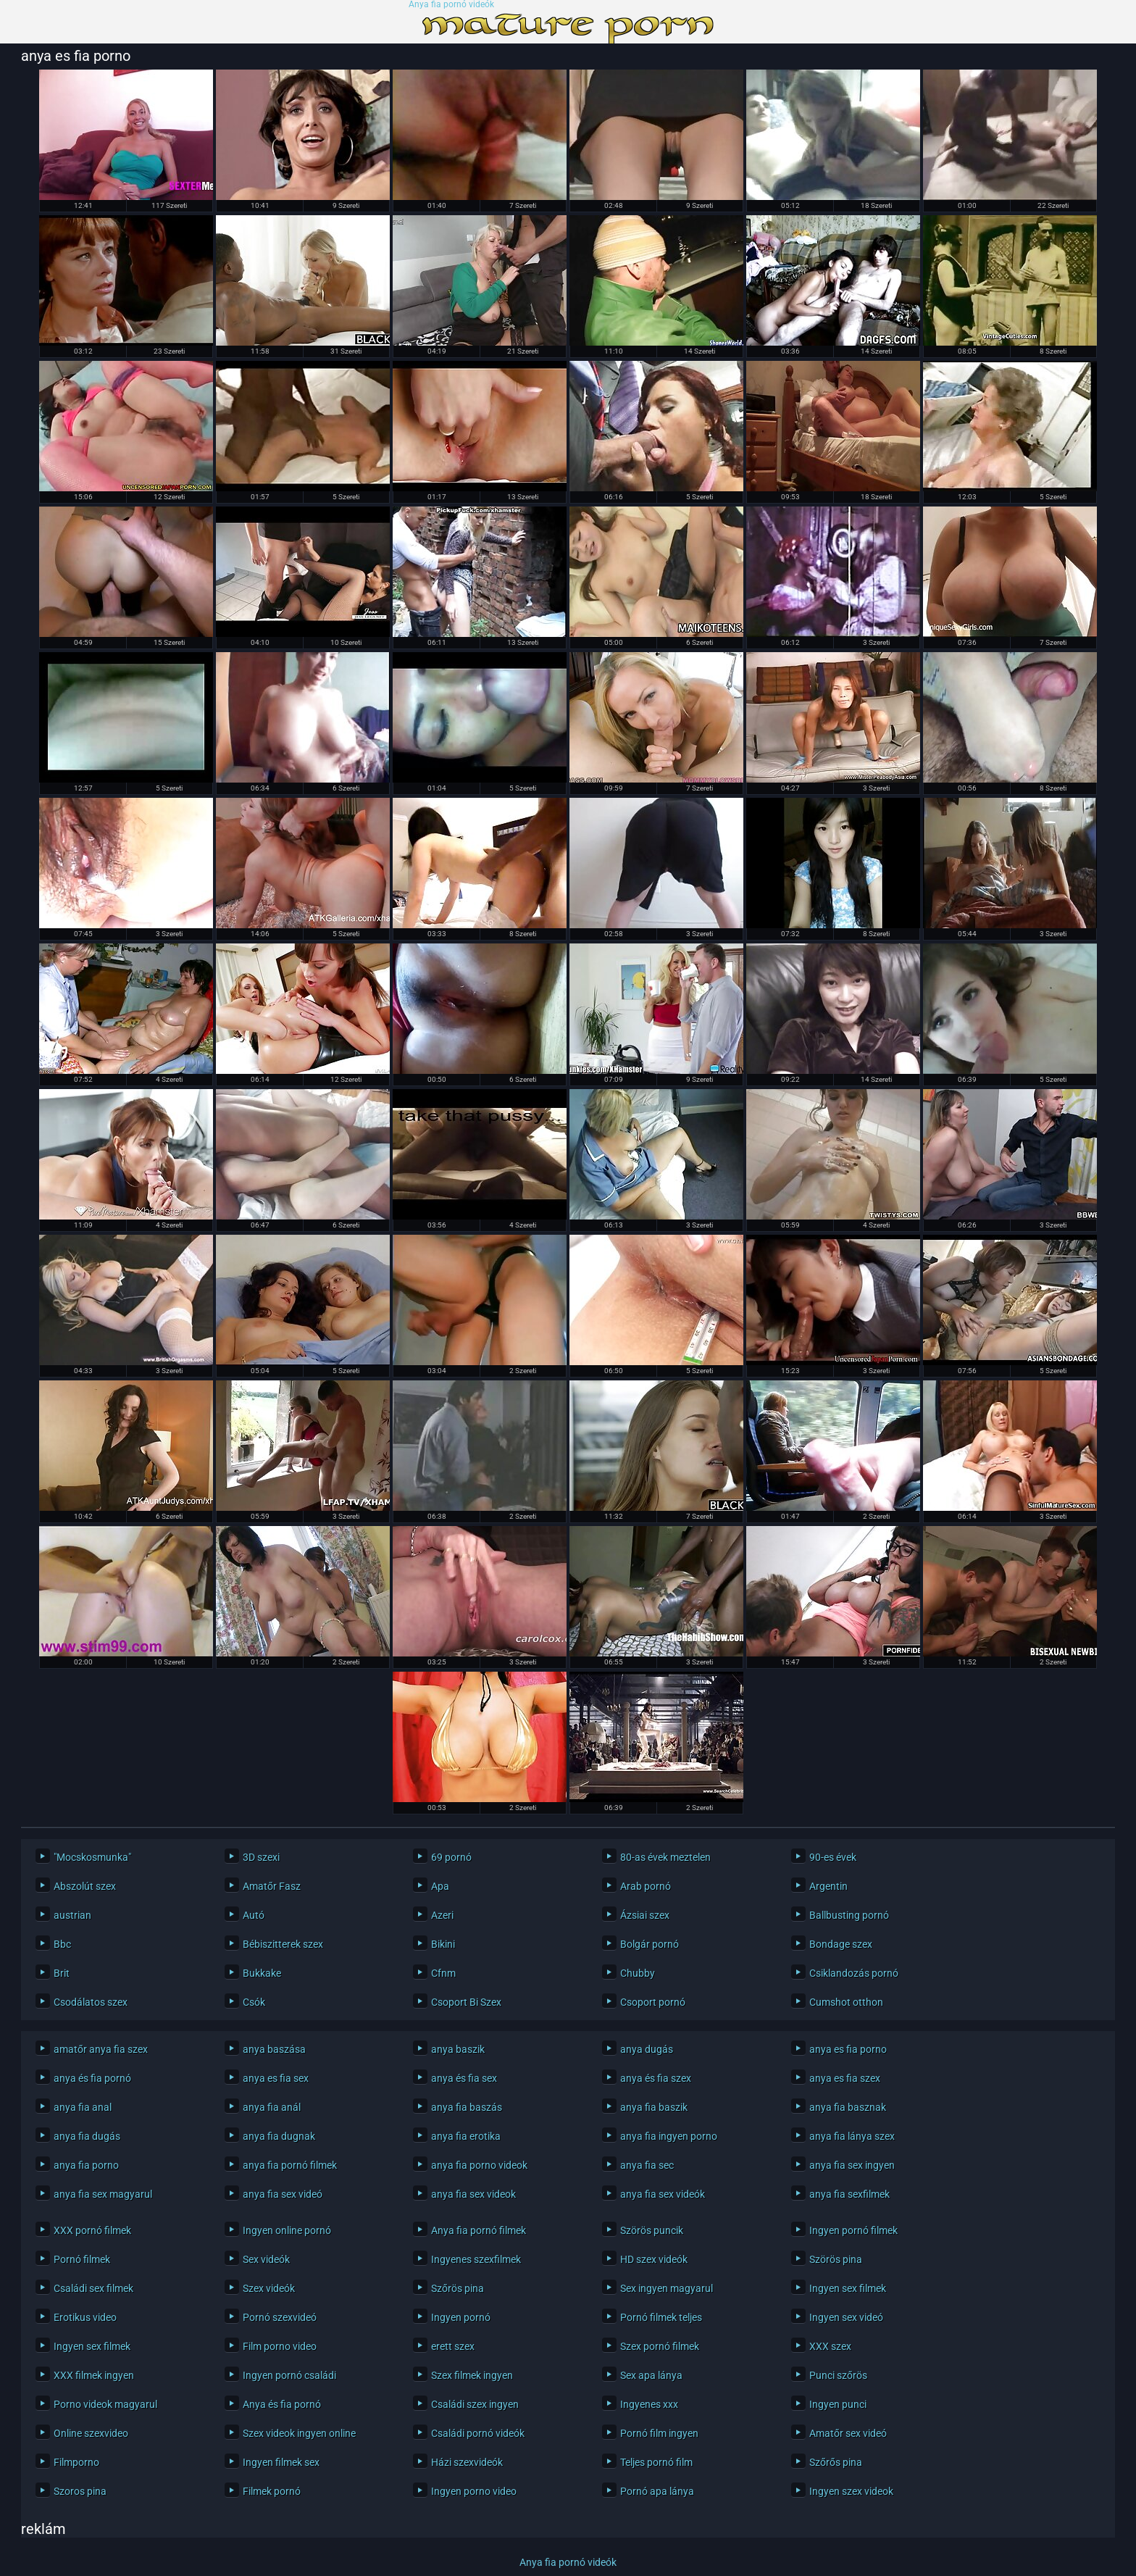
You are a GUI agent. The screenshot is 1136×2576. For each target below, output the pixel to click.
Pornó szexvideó (280, 2317)
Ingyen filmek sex (281, 2462)
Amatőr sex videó (848, 2433)
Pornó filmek (82, 2259)
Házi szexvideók (467, 2462)
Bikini (443, 1944)
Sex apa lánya (651, 2375)
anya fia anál (272, 2107)
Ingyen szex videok (851, 2491)
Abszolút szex (85, 1886)
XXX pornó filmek (92, 2230)
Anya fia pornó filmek (478, 2230)
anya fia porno (86, 2165)
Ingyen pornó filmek (853, 2230)
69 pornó (451, 1857)
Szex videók (269, 2288)
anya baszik (458, 2049)
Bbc (62, 1944)
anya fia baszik (654, 2107)
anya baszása (274, 2049)
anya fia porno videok (479, 2165)
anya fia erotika (466, 2136)
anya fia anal (83, 2107)
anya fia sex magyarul (103, 2194)
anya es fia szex (844, 2078)
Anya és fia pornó (282, 2404)
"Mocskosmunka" (92, 1857)
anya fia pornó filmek (290, 2165)
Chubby (637, 1973)
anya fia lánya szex (852, 2136)
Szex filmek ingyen (472, 2375)
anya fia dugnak (279, 2136)
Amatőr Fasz (272, 1886)
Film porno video (280, 2346)
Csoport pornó (652, 2002)
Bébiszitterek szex (283, 1944)
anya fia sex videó (282, 2194)
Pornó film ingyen (659, 2433)
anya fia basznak (847, 2107)
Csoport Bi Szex (466, 2002)
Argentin (828, 1886)
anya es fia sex (276, 2078)
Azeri (442, 1915)
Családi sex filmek (93, 2288)
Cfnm (443, 1973)
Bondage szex (840, 1944)
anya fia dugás (87, 2136)
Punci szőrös (838, 2375)
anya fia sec (647, 2165)
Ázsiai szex (644, 1915)
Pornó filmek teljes (661, 2317)
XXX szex (830, 2346)
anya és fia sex (464, 2078)
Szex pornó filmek (659, 2346)
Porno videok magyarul (105, 2404)
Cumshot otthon (846, 2002)
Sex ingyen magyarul (666, 2288)
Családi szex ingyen (475, 2404)
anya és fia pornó (92, 2078)
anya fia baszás (466, 2107)
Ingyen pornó (460, 2317)
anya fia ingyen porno (668, 2136)
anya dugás (646, 2049)
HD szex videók (654, 2259)
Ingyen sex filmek (847, 2288)
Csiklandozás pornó (853, 1973)
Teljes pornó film (656, 2462)
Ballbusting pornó (849, 1915)
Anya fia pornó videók (451, 4)
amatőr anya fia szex (101, 2049)
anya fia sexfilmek (849, 2194)
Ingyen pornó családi (289, 2375)
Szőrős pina (835, 2462)
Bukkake (262, 1973)
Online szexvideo (91, 2433)
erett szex (453, 2346)
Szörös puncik (651, 2230)
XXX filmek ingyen (94, 2375)
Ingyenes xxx (649, 2404)
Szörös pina (835, 2259)
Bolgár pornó (649, 1944)
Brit (62, 1973)
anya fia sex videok (473, 2194)
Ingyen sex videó (846, 2317)
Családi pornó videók (478, 2433)
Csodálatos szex (91, 2002)
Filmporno (76, 2462)
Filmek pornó (272, 2491)
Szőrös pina (457, 2288)
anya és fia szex (655, 2078)
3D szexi (261, 1857)
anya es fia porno (848, 2049)
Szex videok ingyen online (299, 2433)
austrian (72, 1915)
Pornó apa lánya (657, 2491)
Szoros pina (80, 2491)
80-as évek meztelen (665, 1857)
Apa (440, 1886)
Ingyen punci (837, 2404)
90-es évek (832, 1857)
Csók (254, 2002)
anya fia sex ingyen (852, 2165)
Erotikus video (85, 2317)
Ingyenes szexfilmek (476, 2259)
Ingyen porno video (474, 2491)
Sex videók (266, 2259)
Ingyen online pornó (287, 2230)
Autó (253, 1915)
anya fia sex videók (662, 2194)
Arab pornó (645, 1886)
